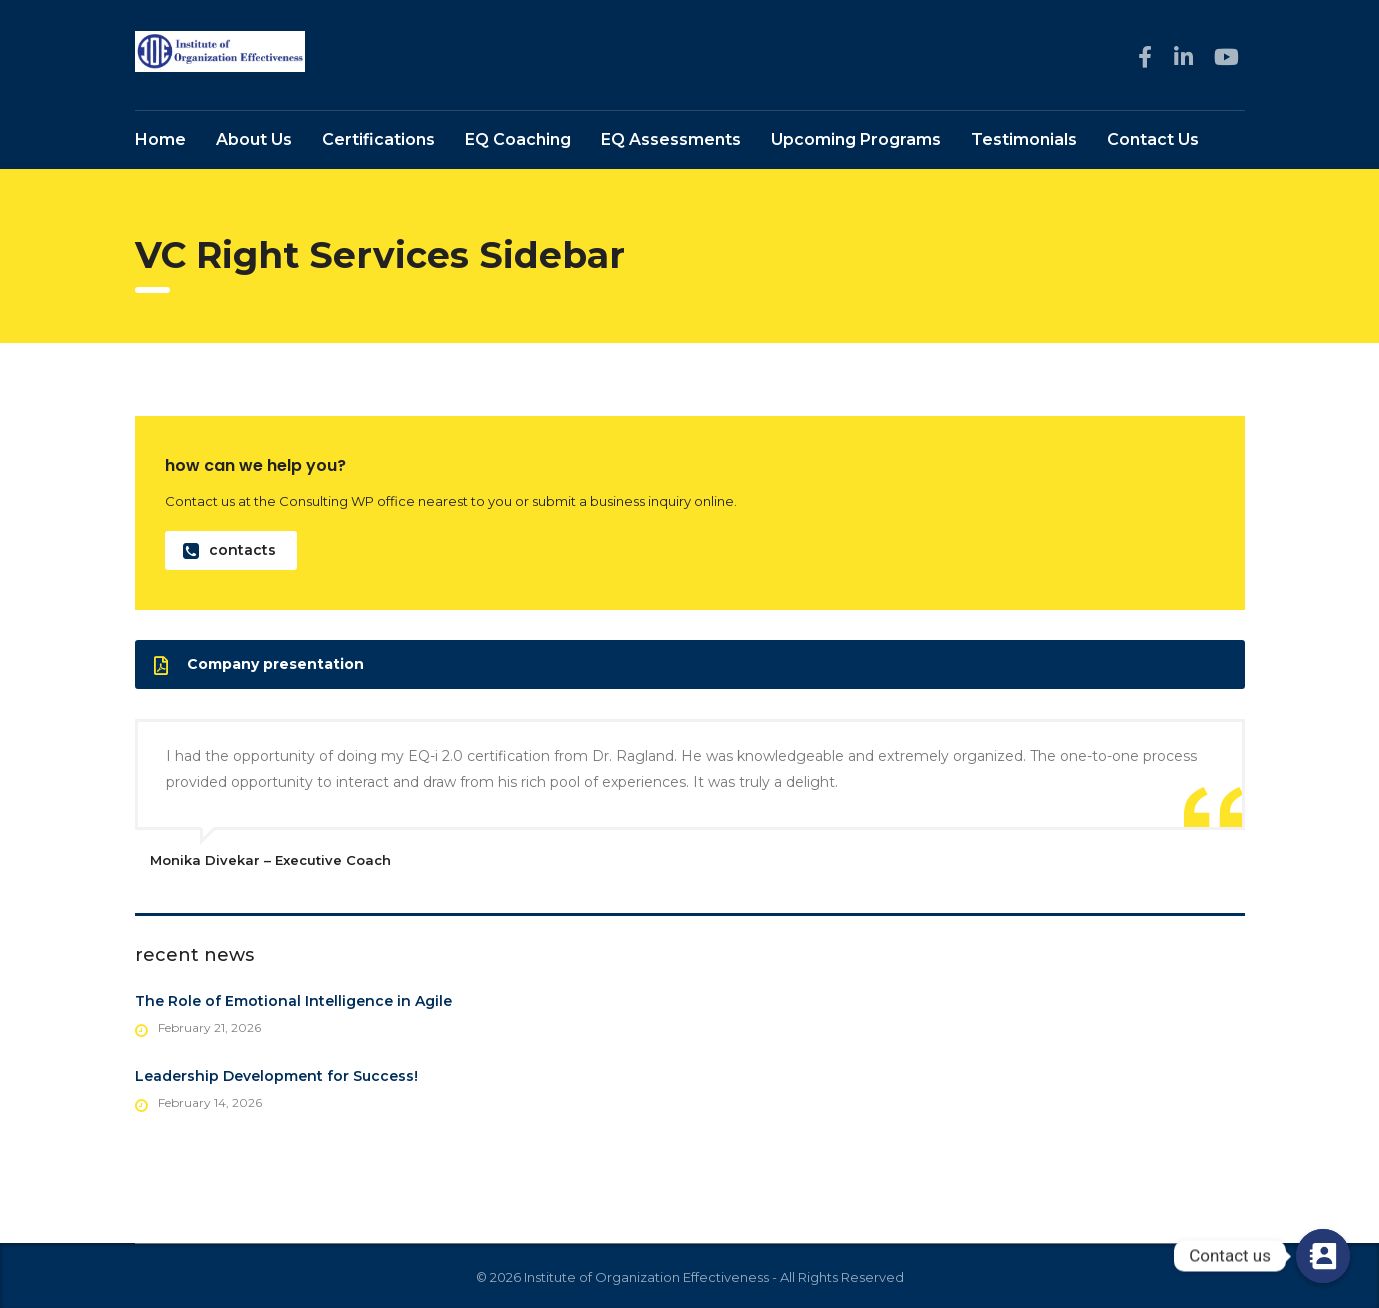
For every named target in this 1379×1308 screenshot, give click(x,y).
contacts (229, 552)
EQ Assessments (671, 141)
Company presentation (259, 666)
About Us (254, 141)
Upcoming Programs (856, 141)
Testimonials (1024, 141)
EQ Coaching (518, 141)
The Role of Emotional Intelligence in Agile (293, 1003)
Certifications (378, 141)
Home (160, 141)
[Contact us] (1323, 1256)
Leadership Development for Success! (276, 1078)
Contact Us (1153, 141)
